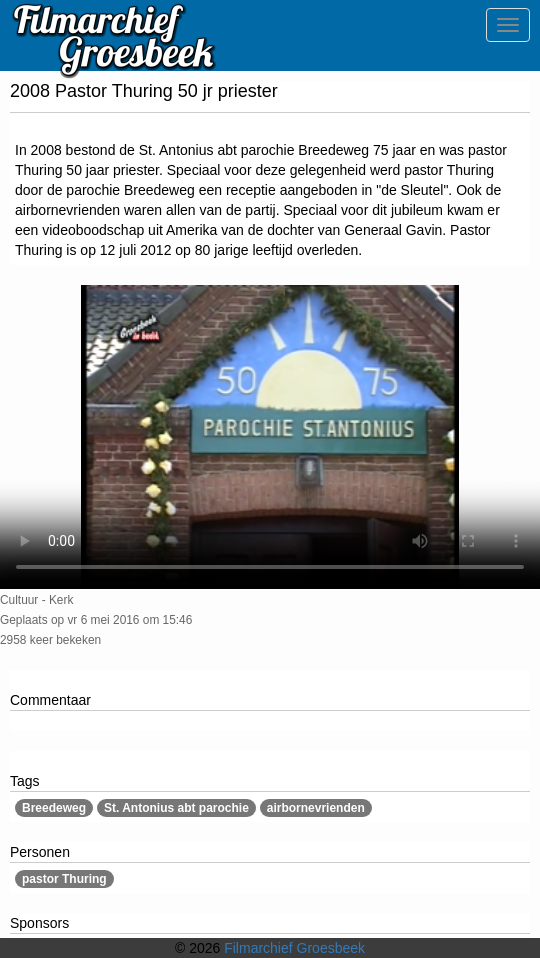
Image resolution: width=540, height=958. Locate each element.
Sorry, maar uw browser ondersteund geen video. (270, 437)
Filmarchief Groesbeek (294, 948)
